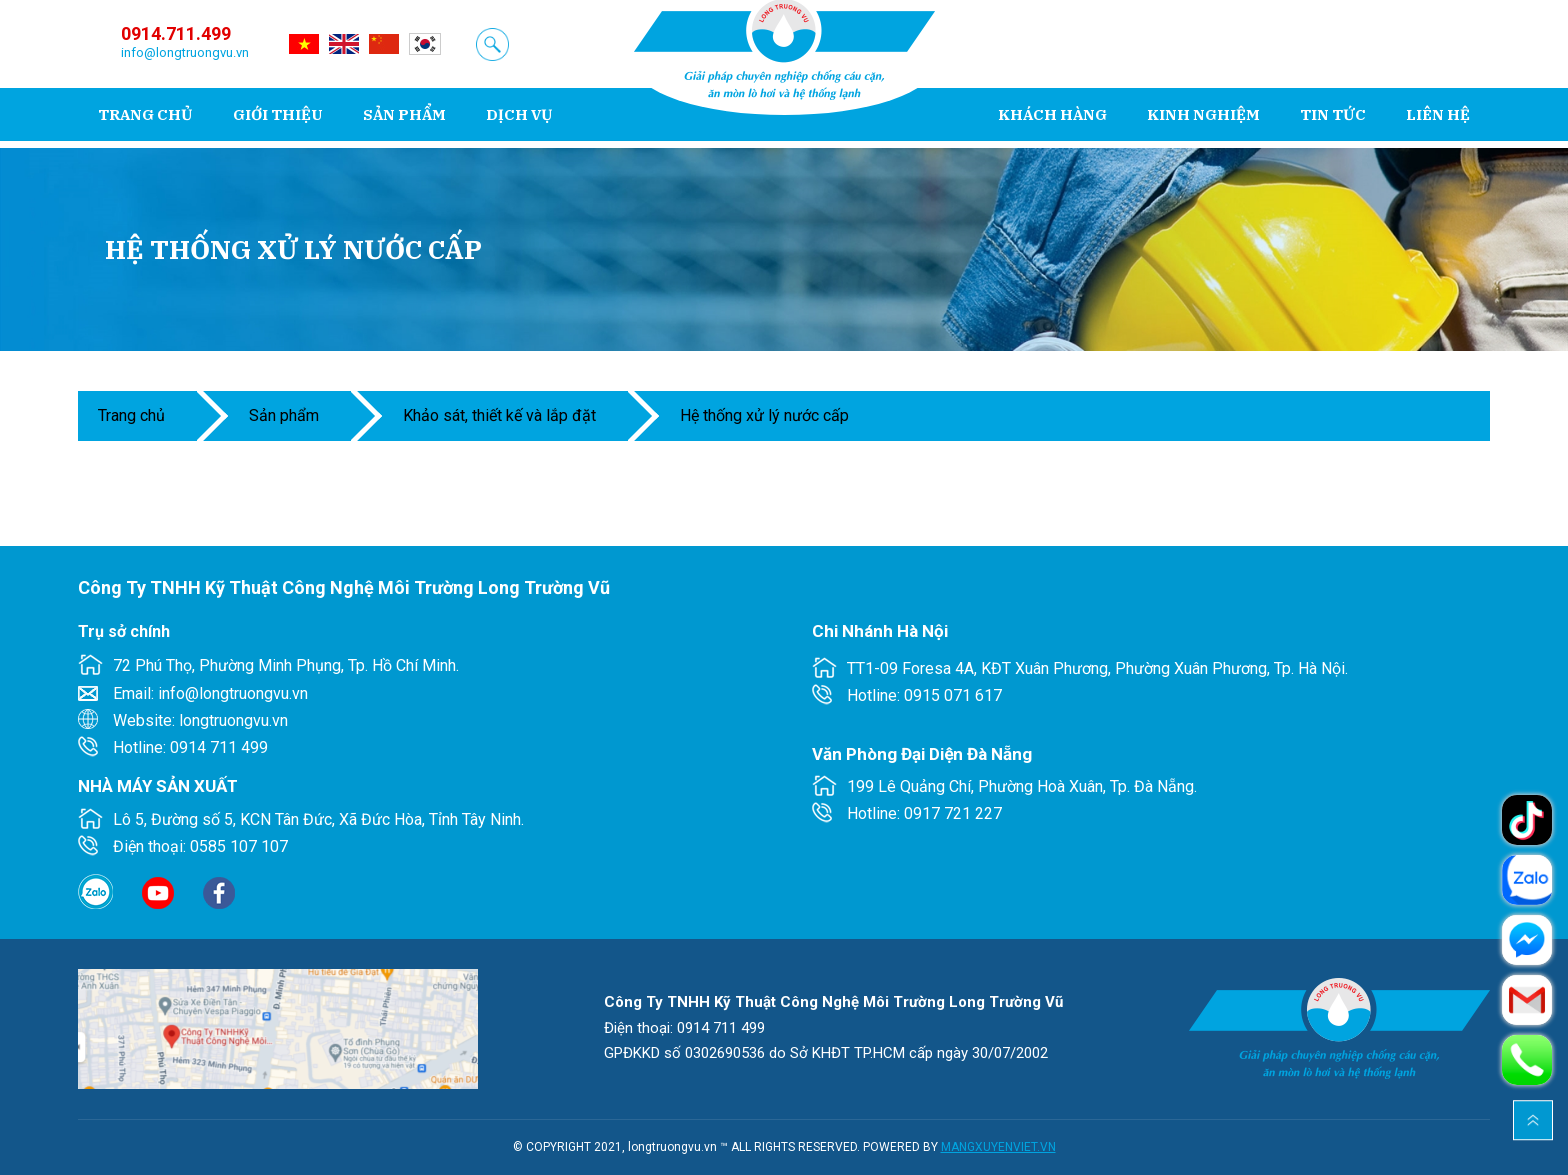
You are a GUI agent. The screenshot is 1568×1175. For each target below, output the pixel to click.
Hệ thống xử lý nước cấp (764, 415)
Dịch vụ (519, 114)
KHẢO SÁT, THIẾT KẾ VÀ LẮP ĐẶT (499, 415)
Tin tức (1333, 114)
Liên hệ (1438, 114)
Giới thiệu (278, 114)
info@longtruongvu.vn (185, 52)
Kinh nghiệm (1203, 114)
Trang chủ (145, 114)
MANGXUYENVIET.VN (998, 1147)
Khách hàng (1052, 114)
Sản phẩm (404, 114)
